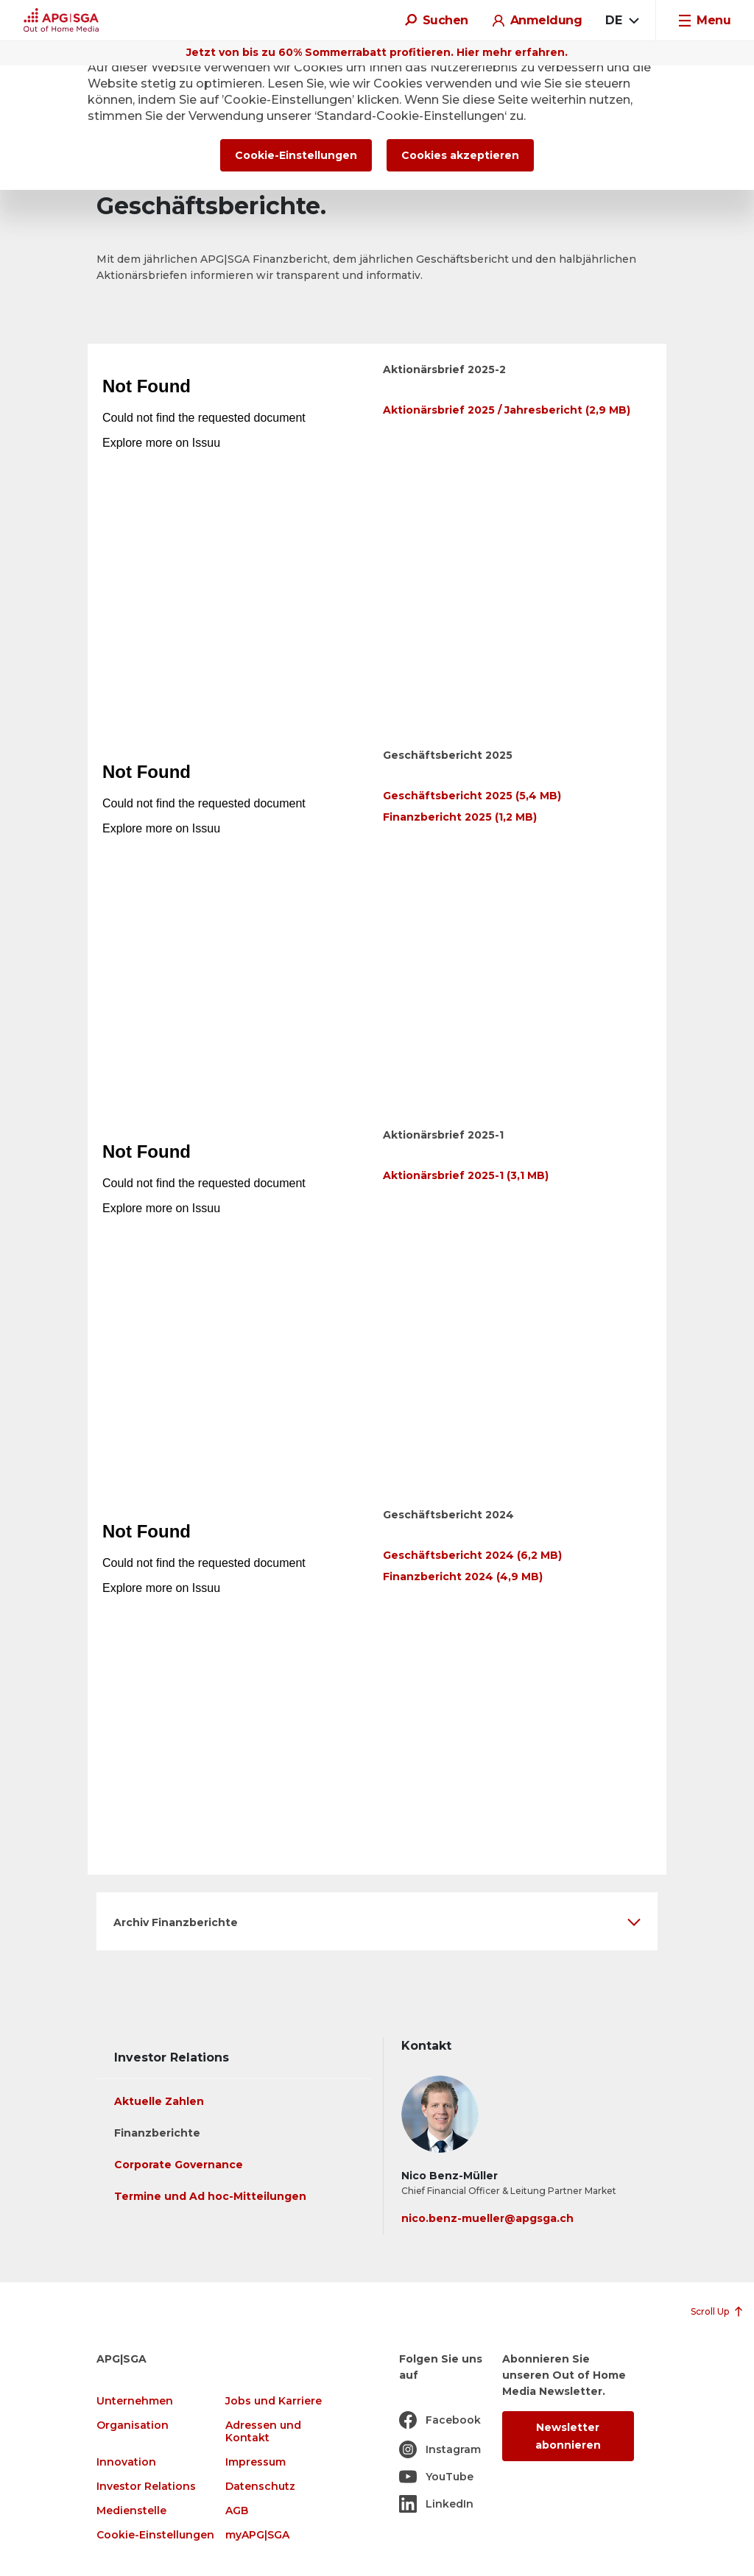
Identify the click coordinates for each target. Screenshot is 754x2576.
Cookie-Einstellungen (155, 2535)
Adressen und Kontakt (263, 2431)
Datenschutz (260, 2486)
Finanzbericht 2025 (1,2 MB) (460, 817)
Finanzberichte (157, 2133)
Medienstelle (131, 2511)
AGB (236, 2511)
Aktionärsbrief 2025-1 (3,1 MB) (466, 1175)
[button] (377, 1921)
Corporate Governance (178, 2164)
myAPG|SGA (257, 2535)
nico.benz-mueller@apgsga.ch (487, 2218)
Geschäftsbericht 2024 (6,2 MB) (472, 1555)
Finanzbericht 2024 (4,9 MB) (463, 1576)
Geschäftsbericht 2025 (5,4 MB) (472, 795)
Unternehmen (134, 2401)
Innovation (126, 2462)
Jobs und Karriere (273, 2401)
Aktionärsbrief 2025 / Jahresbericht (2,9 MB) (506, 410)
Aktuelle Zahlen (159, 2101)
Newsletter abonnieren (568, 2436)
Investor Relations (146, 2486)
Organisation (132, 2425)
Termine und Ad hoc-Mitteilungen (210, 2196)
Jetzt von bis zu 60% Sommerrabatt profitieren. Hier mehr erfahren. (377, 52)
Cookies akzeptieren (460, 155)
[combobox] (621, 20)
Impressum (255, 2462)
